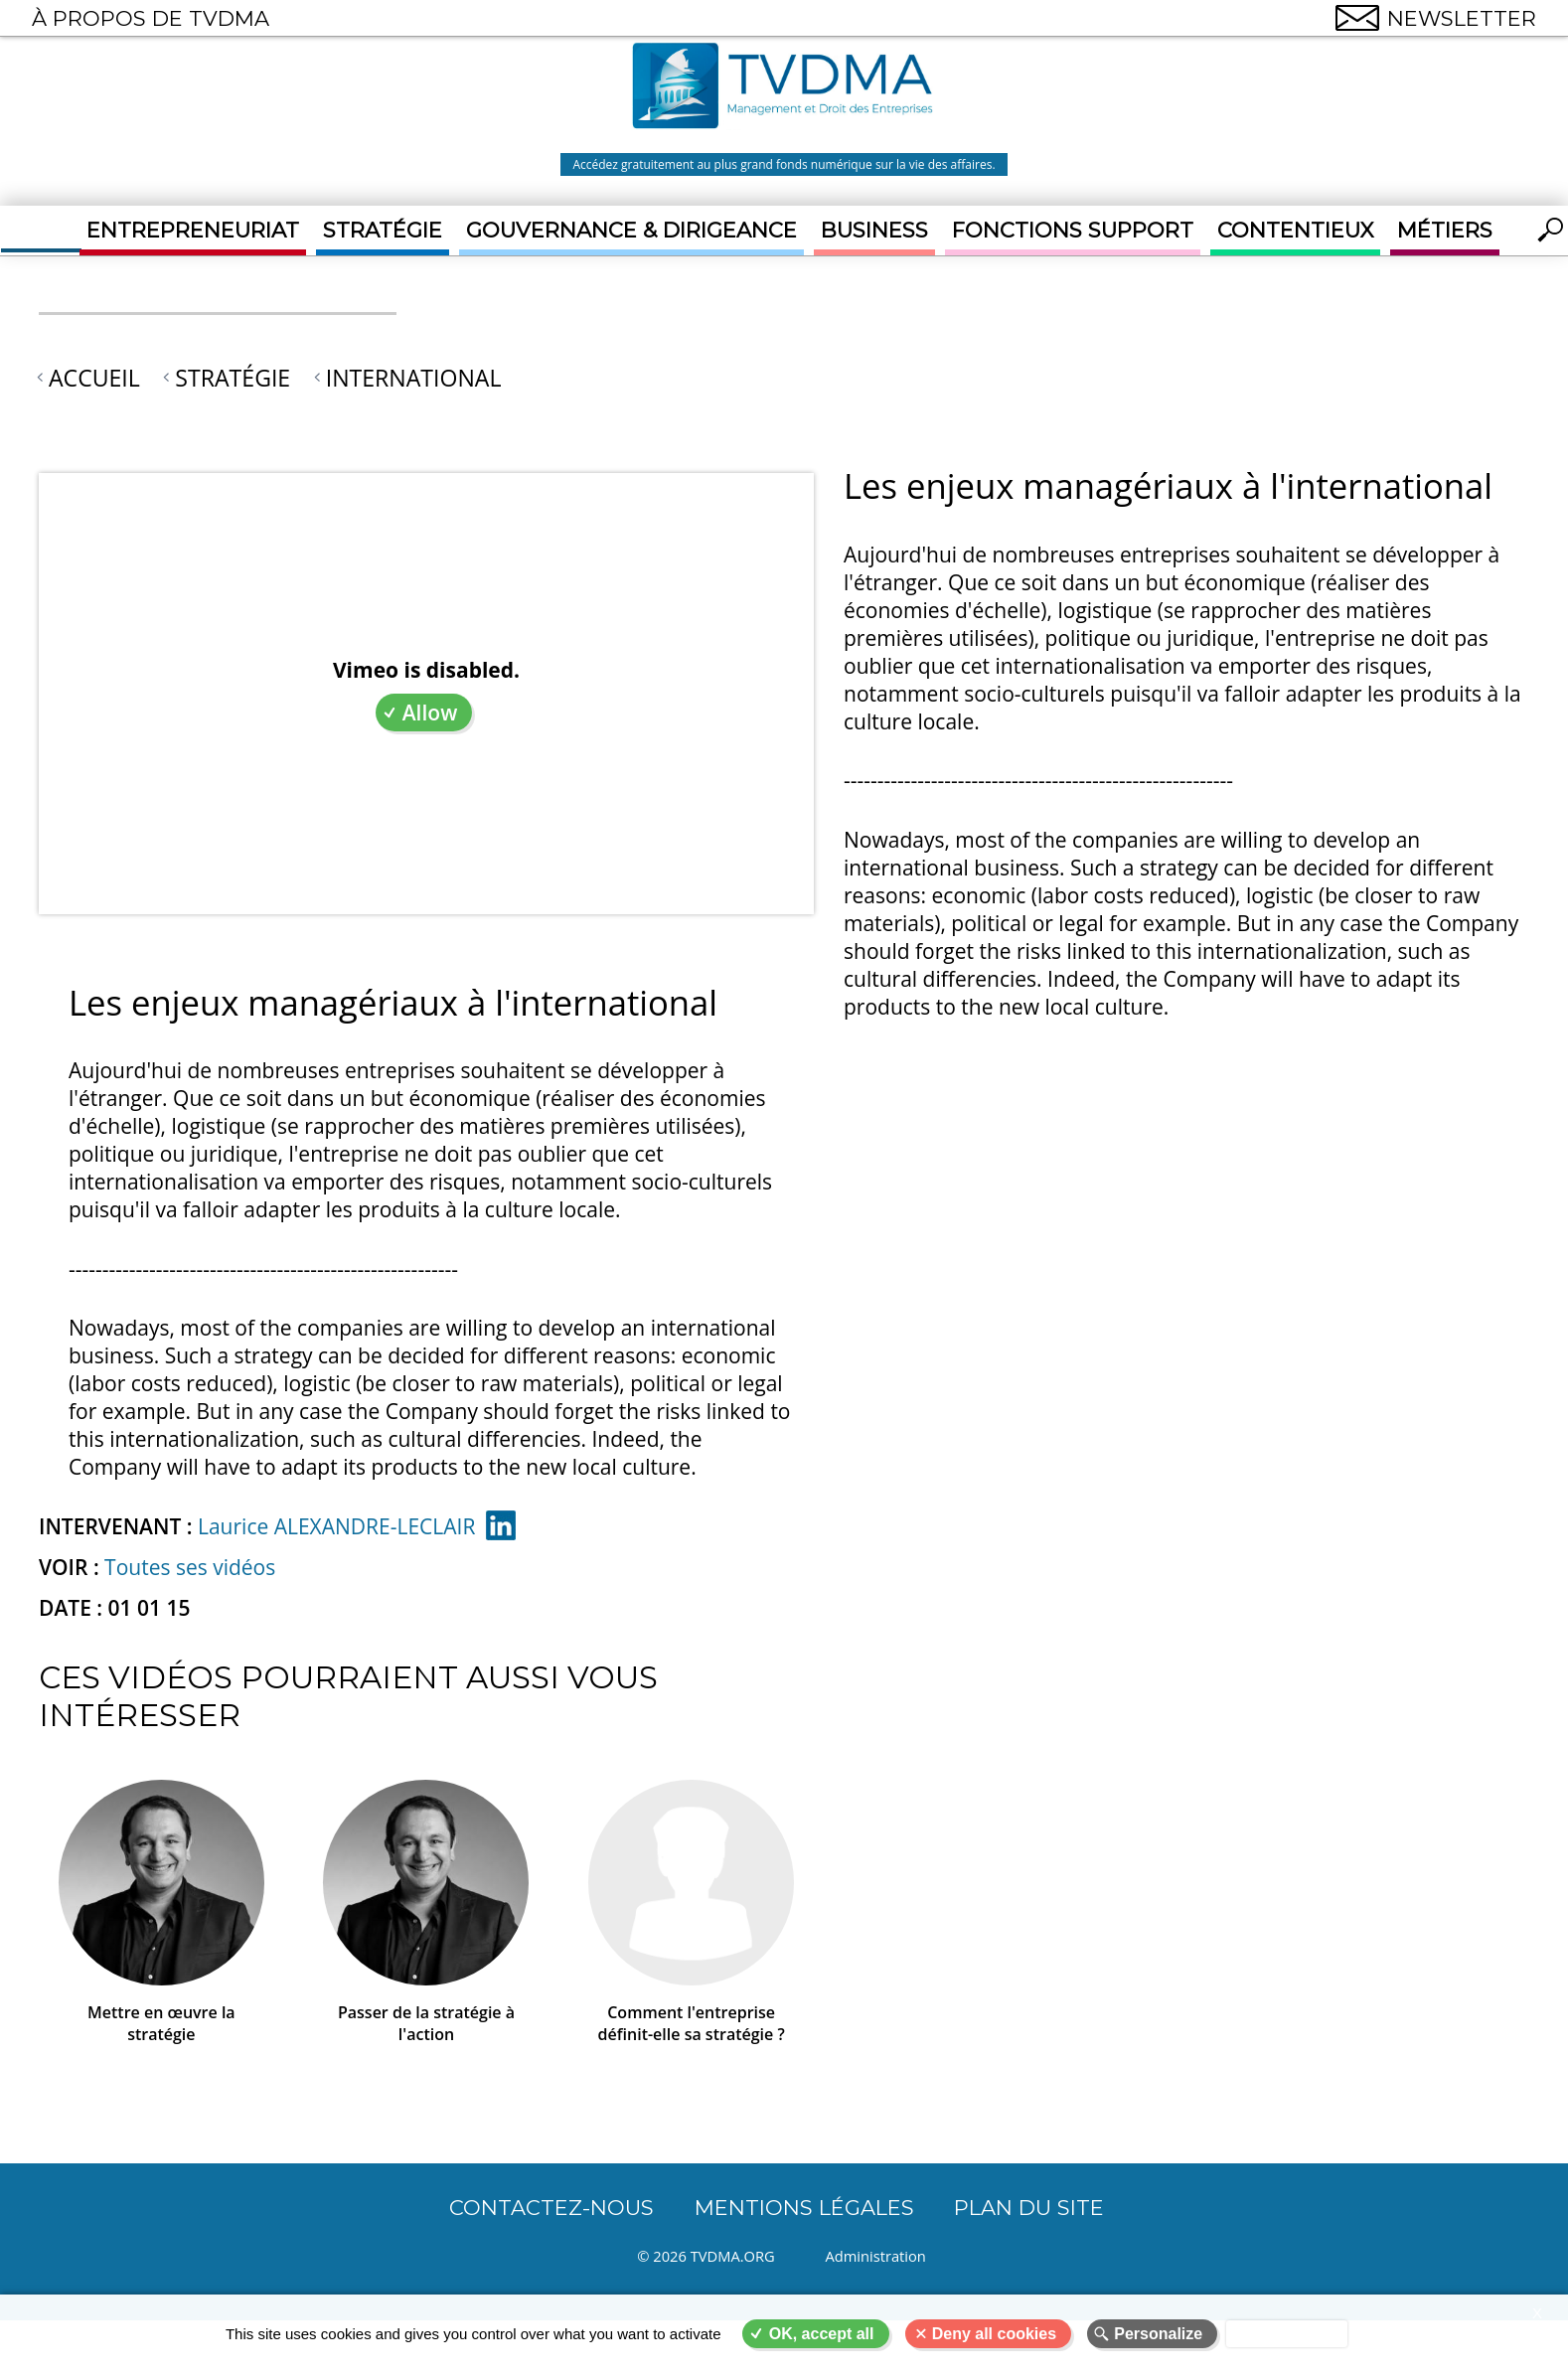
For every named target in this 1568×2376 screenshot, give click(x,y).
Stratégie (382, 230)
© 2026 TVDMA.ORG (705, 2256)
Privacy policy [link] (1287, 2333)
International (414, 378)
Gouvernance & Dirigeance (631, 230)
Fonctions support (1072, 230)
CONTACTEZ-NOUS (551, 2207)
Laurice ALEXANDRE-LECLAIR (336, 1526)
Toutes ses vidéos (189, 1567)
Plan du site (1029, 2207)
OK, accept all (821, 2333)
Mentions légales (804, 2207)
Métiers (1444, 230)
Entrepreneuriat (192, 230)
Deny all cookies (994, 2333)
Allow (430, 712)
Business (874, 230)
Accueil (94, 378)
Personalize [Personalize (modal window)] (1158, 2333)
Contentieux (1295, 230)
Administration (880, 2256)
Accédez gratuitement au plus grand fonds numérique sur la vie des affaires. (783, 164)
